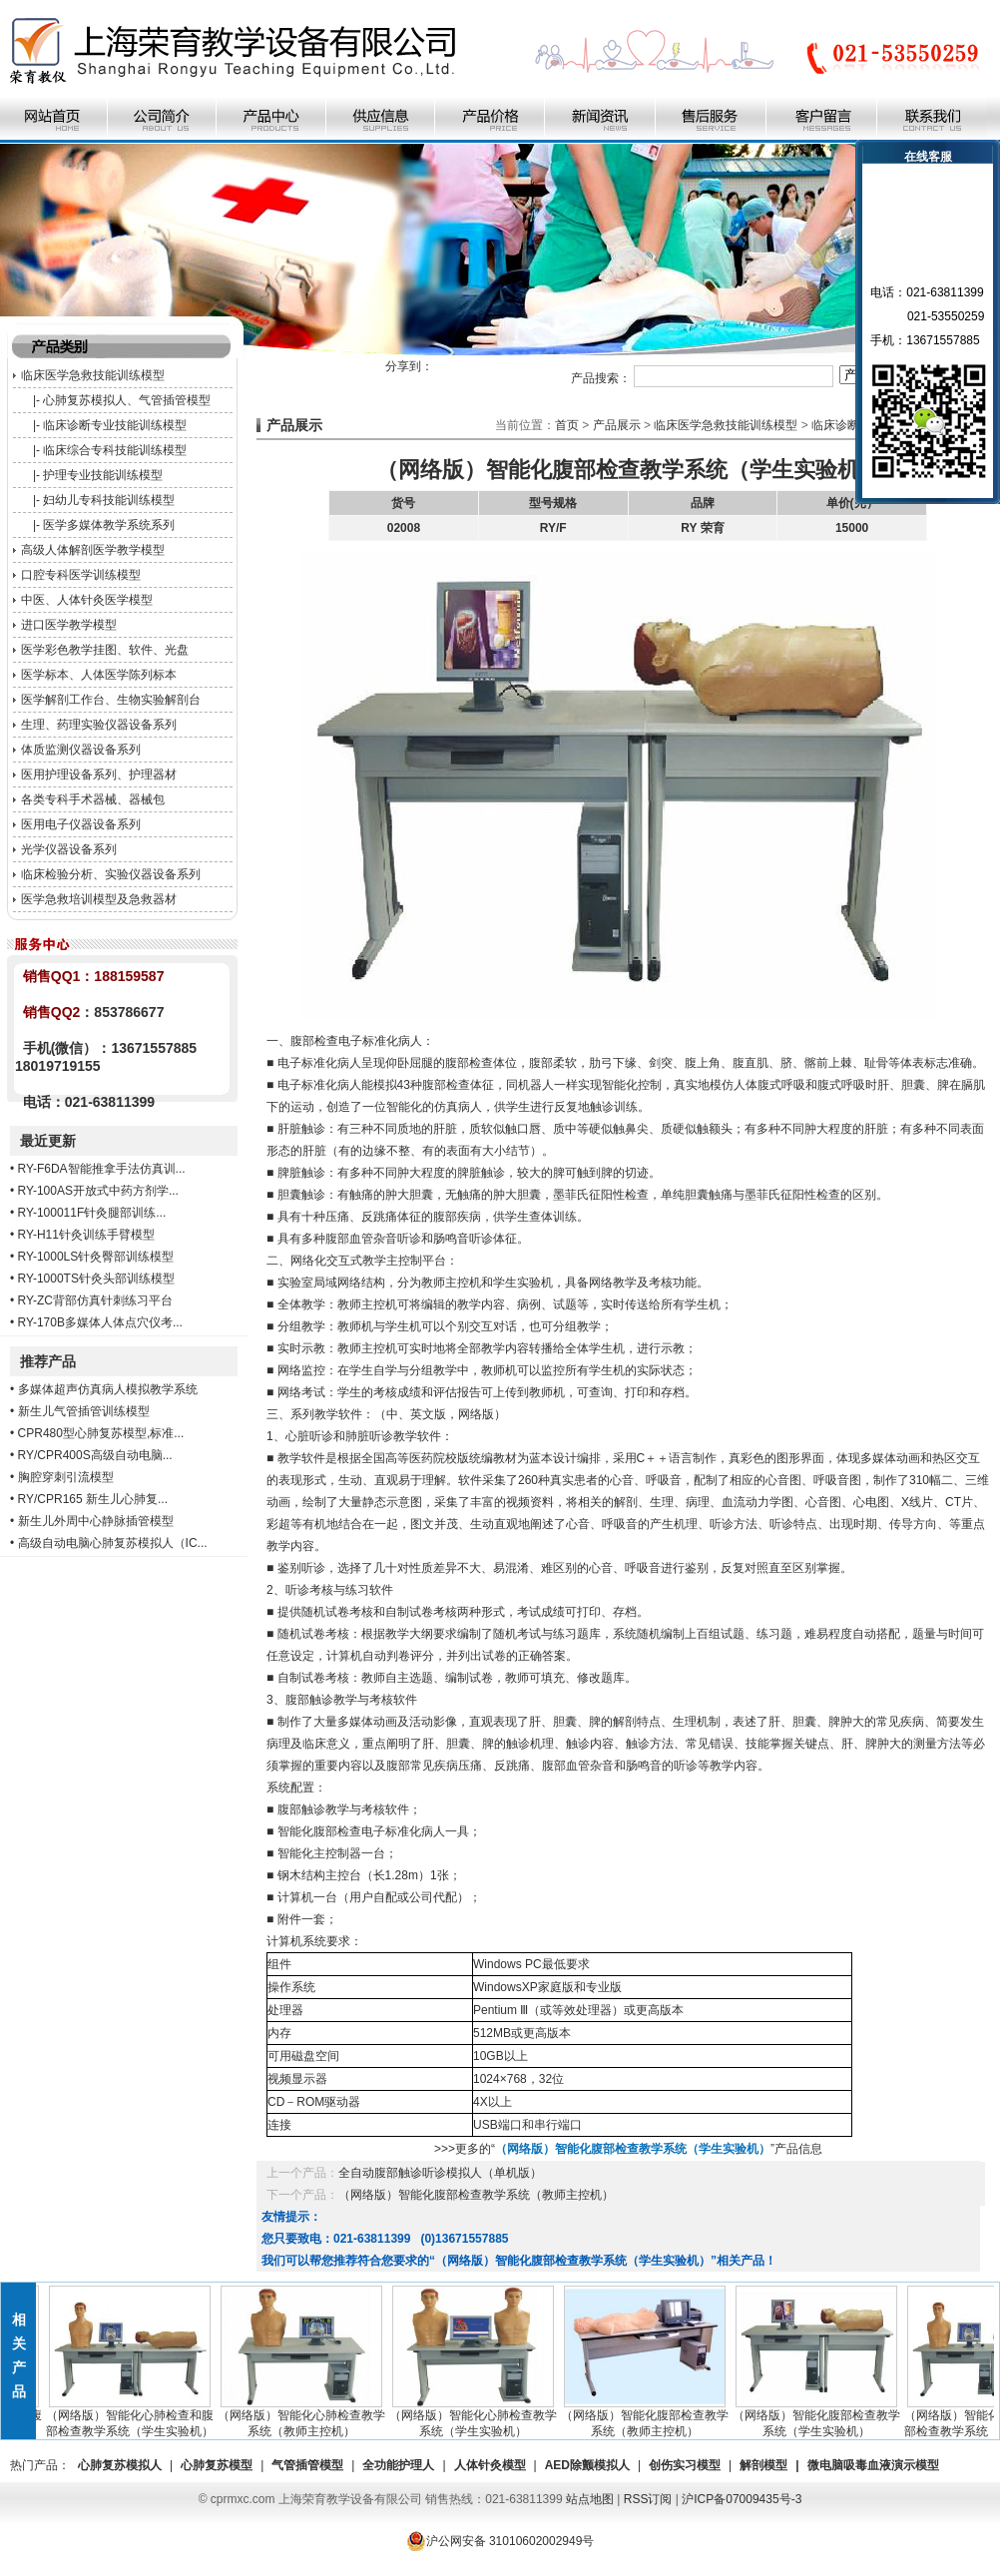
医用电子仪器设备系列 (81, 824)
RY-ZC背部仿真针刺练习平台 (95, 1300)
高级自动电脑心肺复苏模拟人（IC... (113, 1543)
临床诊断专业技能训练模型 (115, 425)
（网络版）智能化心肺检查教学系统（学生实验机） (477, 2417)
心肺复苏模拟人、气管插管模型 (127, 400)
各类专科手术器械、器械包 (93, 799)
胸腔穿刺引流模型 (66, 1477)
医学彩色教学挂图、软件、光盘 (105, 650)
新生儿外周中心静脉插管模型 (96, 1521)
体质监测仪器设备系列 (81, 750)
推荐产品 (48, 1361)
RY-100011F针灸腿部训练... (92, 1213)
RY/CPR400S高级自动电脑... (95, 1455)
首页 (567, 425)
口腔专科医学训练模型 (81, 575)
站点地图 (590, 2499)
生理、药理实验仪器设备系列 (99, 725)
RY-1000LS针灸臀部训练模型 (96, 1257)
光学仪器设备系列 (69, 849)
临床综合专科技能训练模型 (115, 450)
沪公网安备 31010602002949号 (500, 2541)
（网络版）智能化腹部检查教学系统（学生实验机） (820, 2417)
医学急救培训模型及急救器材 (99, 899)
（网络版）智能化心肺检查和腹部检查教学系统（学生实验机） (134, 2417)
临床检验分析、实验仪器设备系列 (111, 874)
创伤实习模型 (685, 2465)
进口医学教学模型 (69, 625)
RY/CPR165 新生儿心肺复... (93, 1499)
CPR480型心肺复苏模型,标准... (101, 1433)
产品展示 (617, 425)
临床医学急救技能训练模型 (93, 375)
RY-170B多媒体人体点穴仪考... (100, 1322)
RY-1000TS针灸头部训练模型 (96, 1279)
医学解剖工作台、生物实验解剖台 (111, 700)
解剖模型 (763, 2465)
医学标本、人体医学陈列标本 (99, 675)
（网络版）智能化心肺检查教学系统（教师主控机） (305, 2417)
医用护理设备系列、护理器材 (99, 774)
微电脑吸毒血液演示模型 (873, 2465)
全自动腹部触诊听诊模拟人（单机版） (440, 2173)
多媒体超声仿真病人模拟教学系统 (108, 1389)
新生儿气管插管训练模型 (84, 1411)
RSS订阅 (648, 2499)
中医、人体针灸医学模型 (87, 600)
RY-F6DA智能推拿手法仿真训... (102, 1169)
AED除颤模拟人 (587, 2465)
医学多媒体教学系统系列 (109, 525)
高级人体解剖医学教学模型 (93, 550)
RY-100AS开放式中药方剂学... (98, 1191)
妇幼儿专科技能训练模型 (109, 500)
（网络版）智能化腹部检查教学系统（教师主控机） (476, 2195)
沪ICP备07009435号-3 (741, 2499)
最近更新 (48, 1141)
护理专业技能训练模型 (103, 475)
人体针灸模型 (490, 2465)
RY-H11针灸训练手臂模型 (86, 1235)
